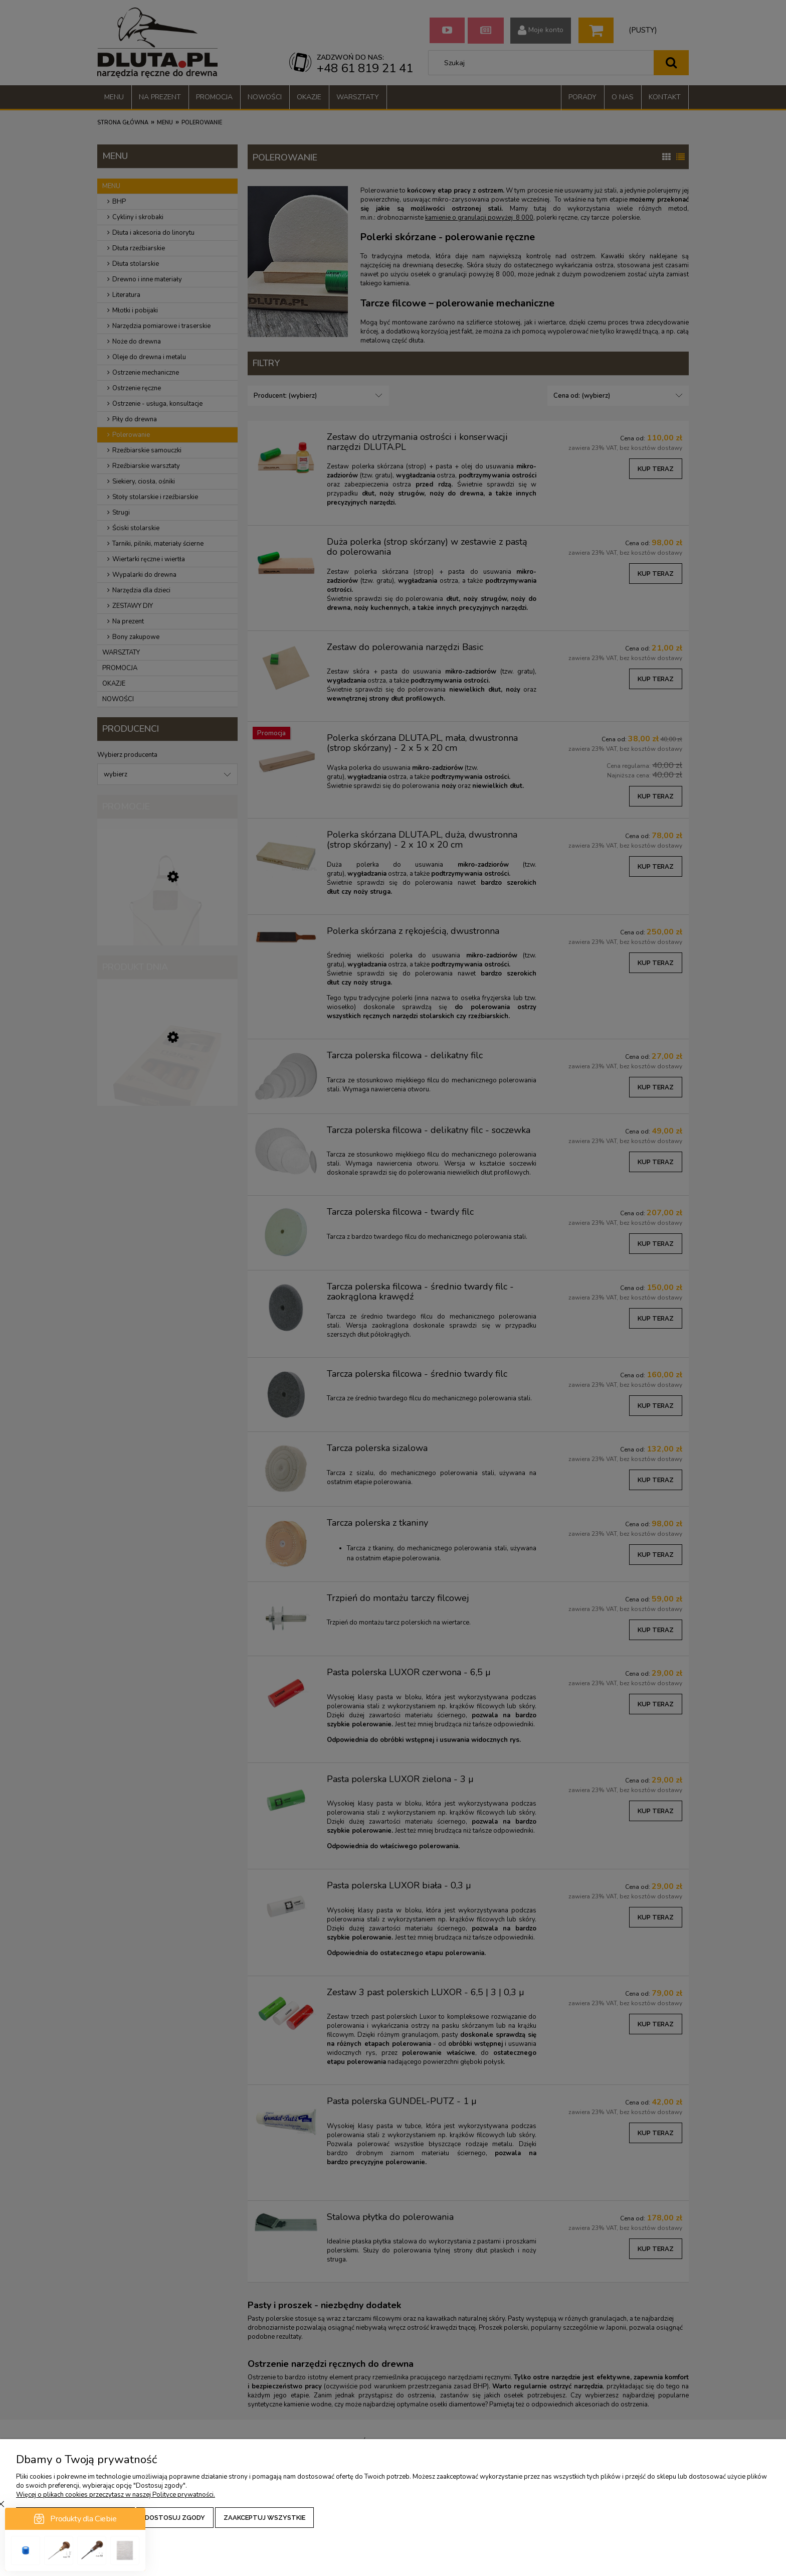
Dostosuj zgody (175, 2517)
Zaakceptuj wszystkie (264, 2517)
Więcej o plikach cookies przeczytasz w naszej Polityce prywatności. (115, 2494)
